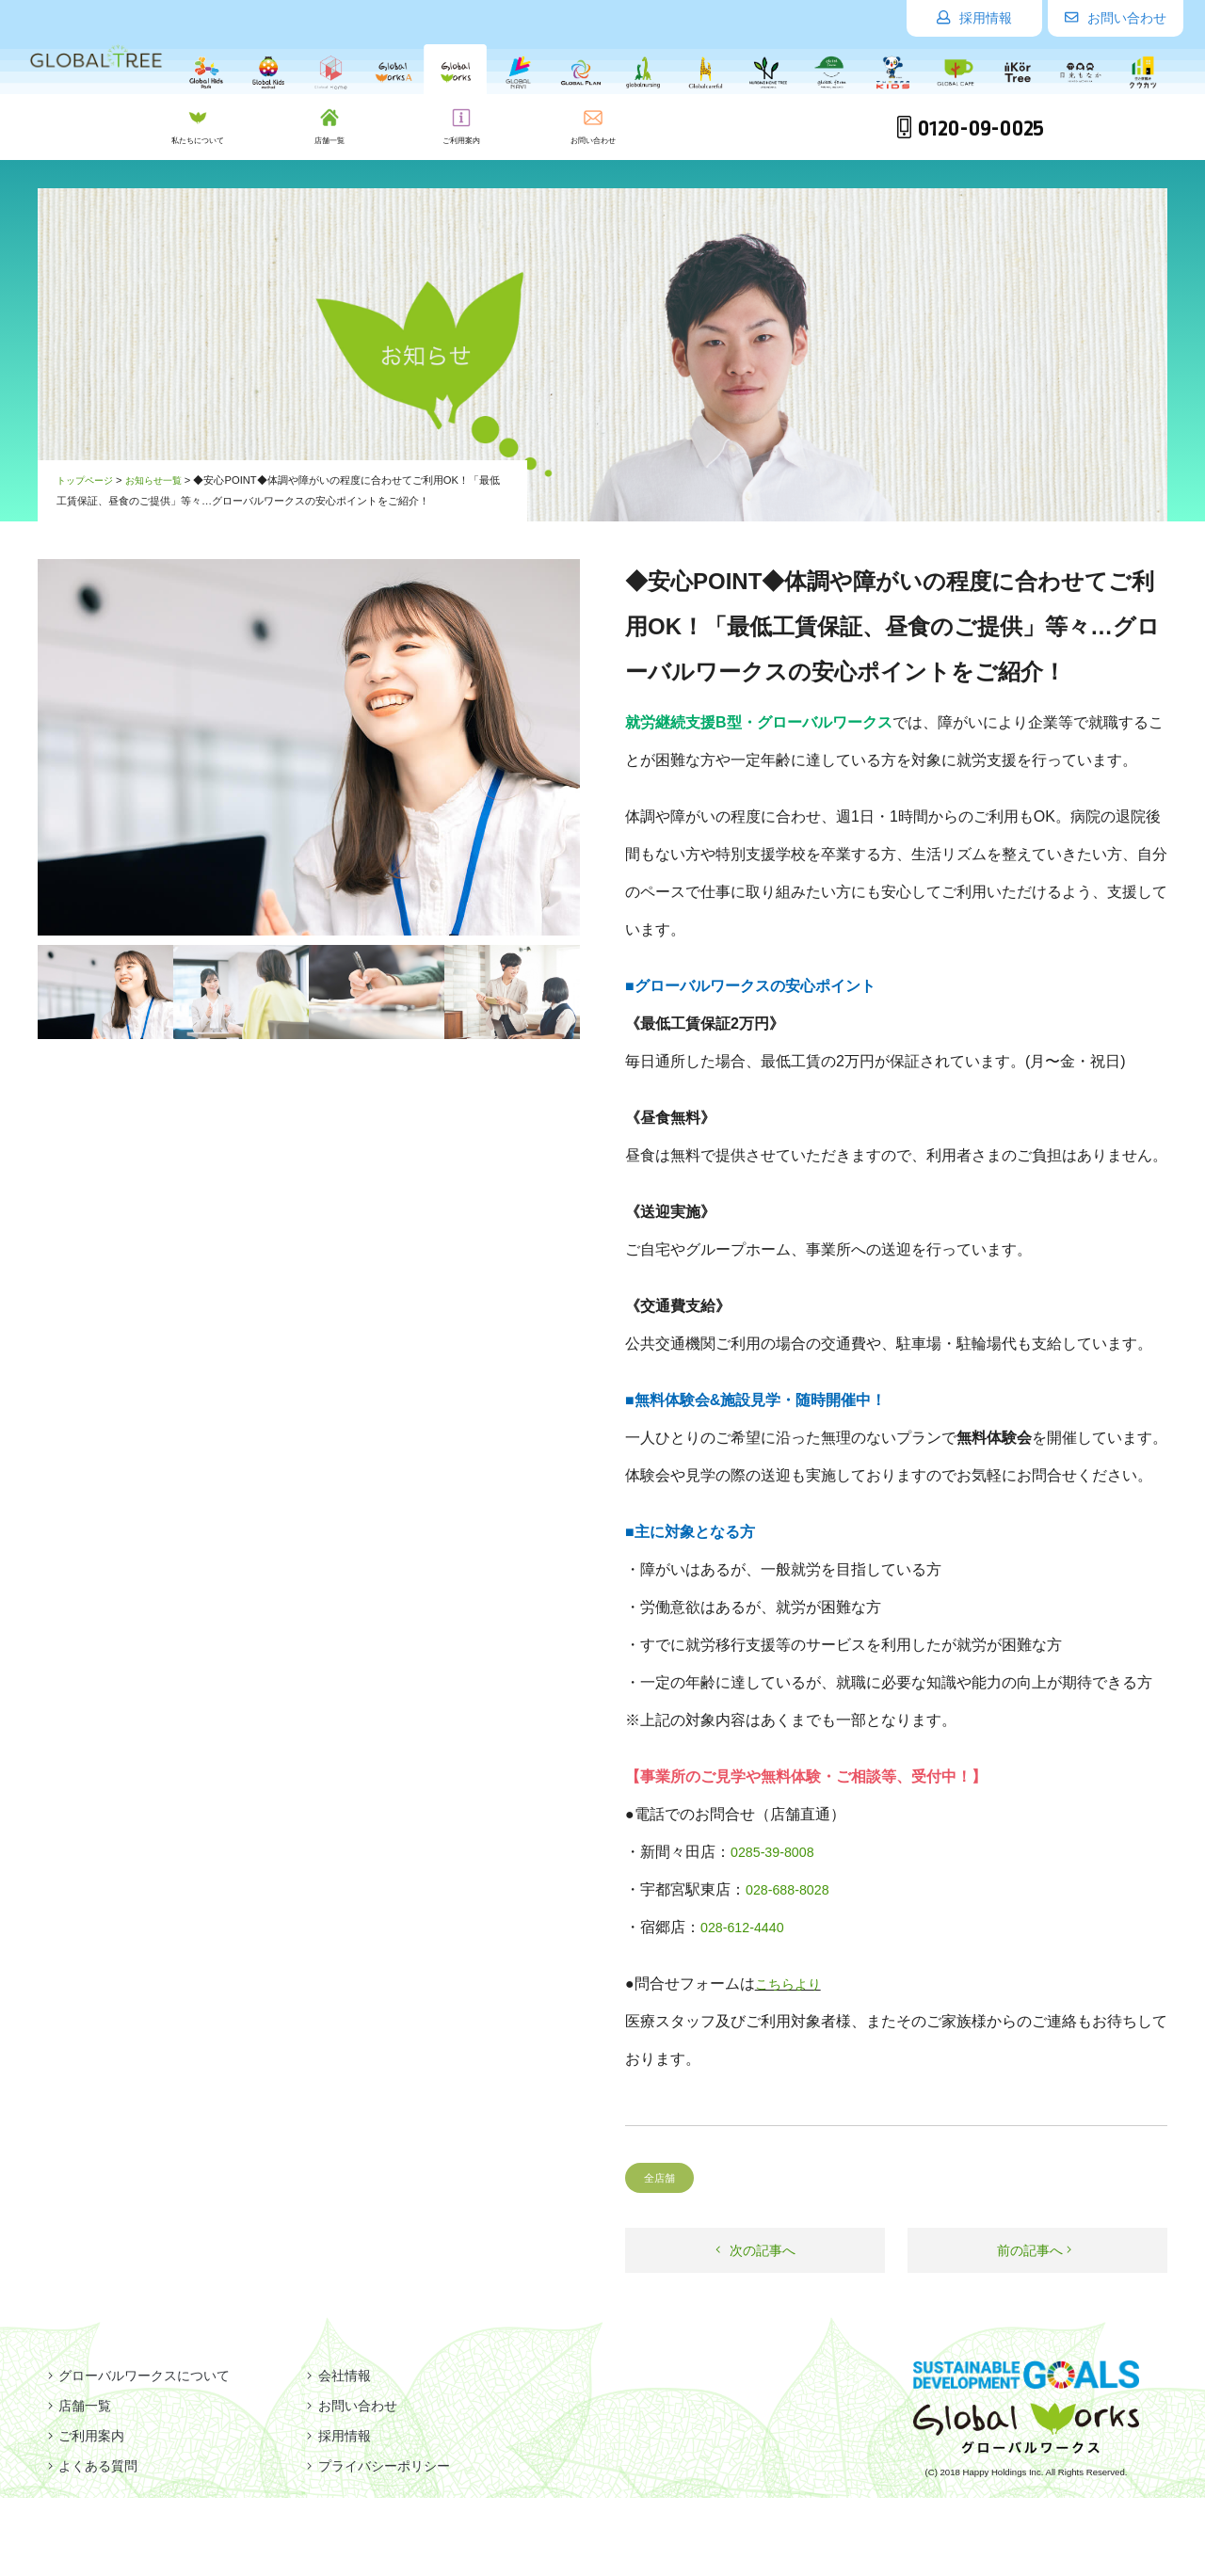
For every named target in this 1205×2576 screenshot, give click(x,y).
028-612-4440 (747, 1927)
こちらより (792, 1984)
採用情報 (974, 17)
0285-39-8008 (778, 1852)
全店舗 (662, 2177)
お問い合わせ (1115, 17)
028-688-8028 (793, 1889)
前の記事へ (1034, 2252)
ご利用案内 (81, 2436)
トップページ (87, 480)
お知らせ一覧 (162, 480)
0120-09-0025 (970, 129)
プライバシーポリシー (382, 2466)
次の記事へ (755, 2252)
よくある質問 (88, 2466)
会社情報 (337, 2376)
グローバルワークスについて (141, 2376)
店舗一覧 (73, 2406)
